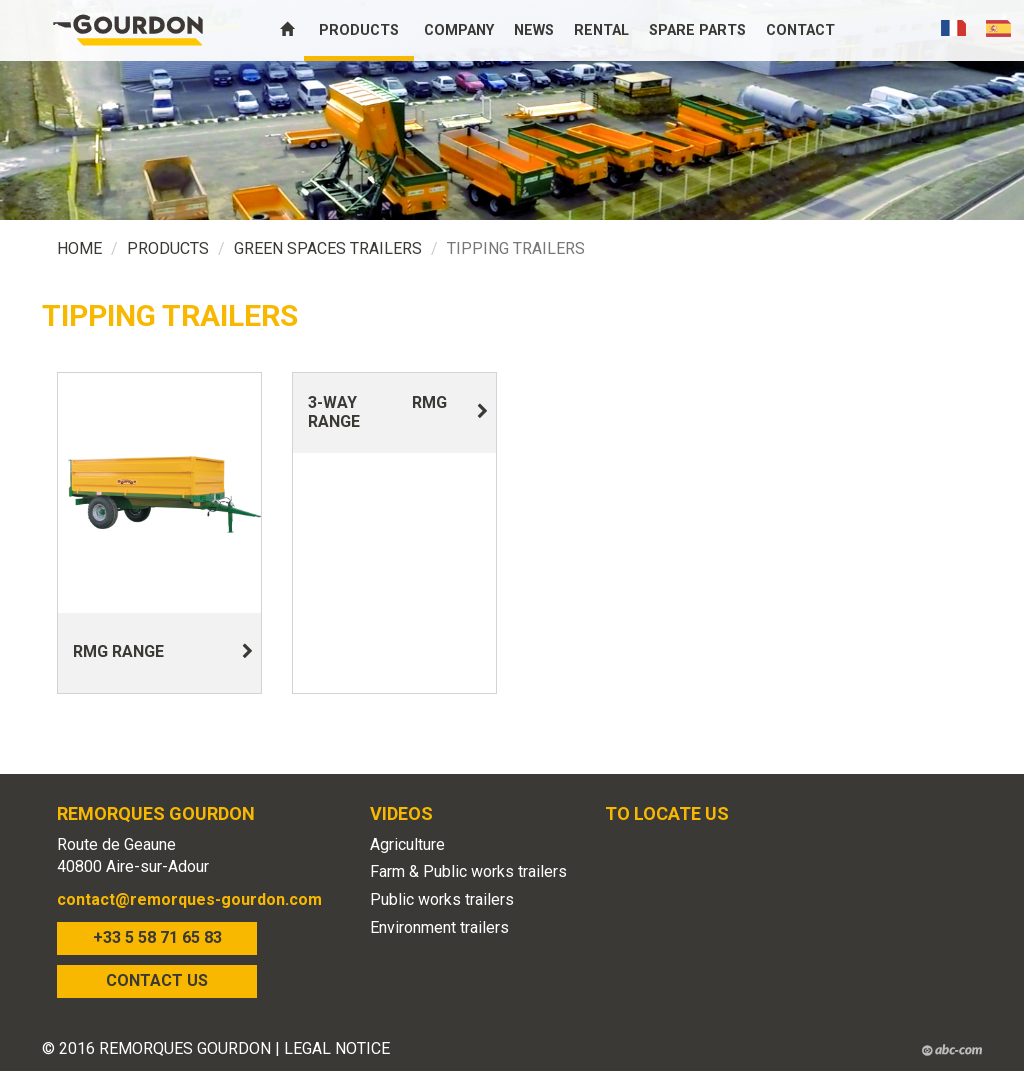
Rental (601, 30)
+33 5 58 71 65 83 (157, 937)
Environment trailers (439, 927)
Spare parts (697, 30)
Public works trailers (442, 899)
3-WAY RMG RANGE (377, 412)
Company (459, 30)
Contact (800, 30)
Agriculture (407, 844)
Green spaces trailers (328, 248)
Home (79, 248)
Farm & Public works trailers (468, 871)
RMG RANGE (118, 651)
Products (359, 30)
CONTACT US (157, 980)
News (534, 30)
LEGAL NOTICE (337, 1048)
